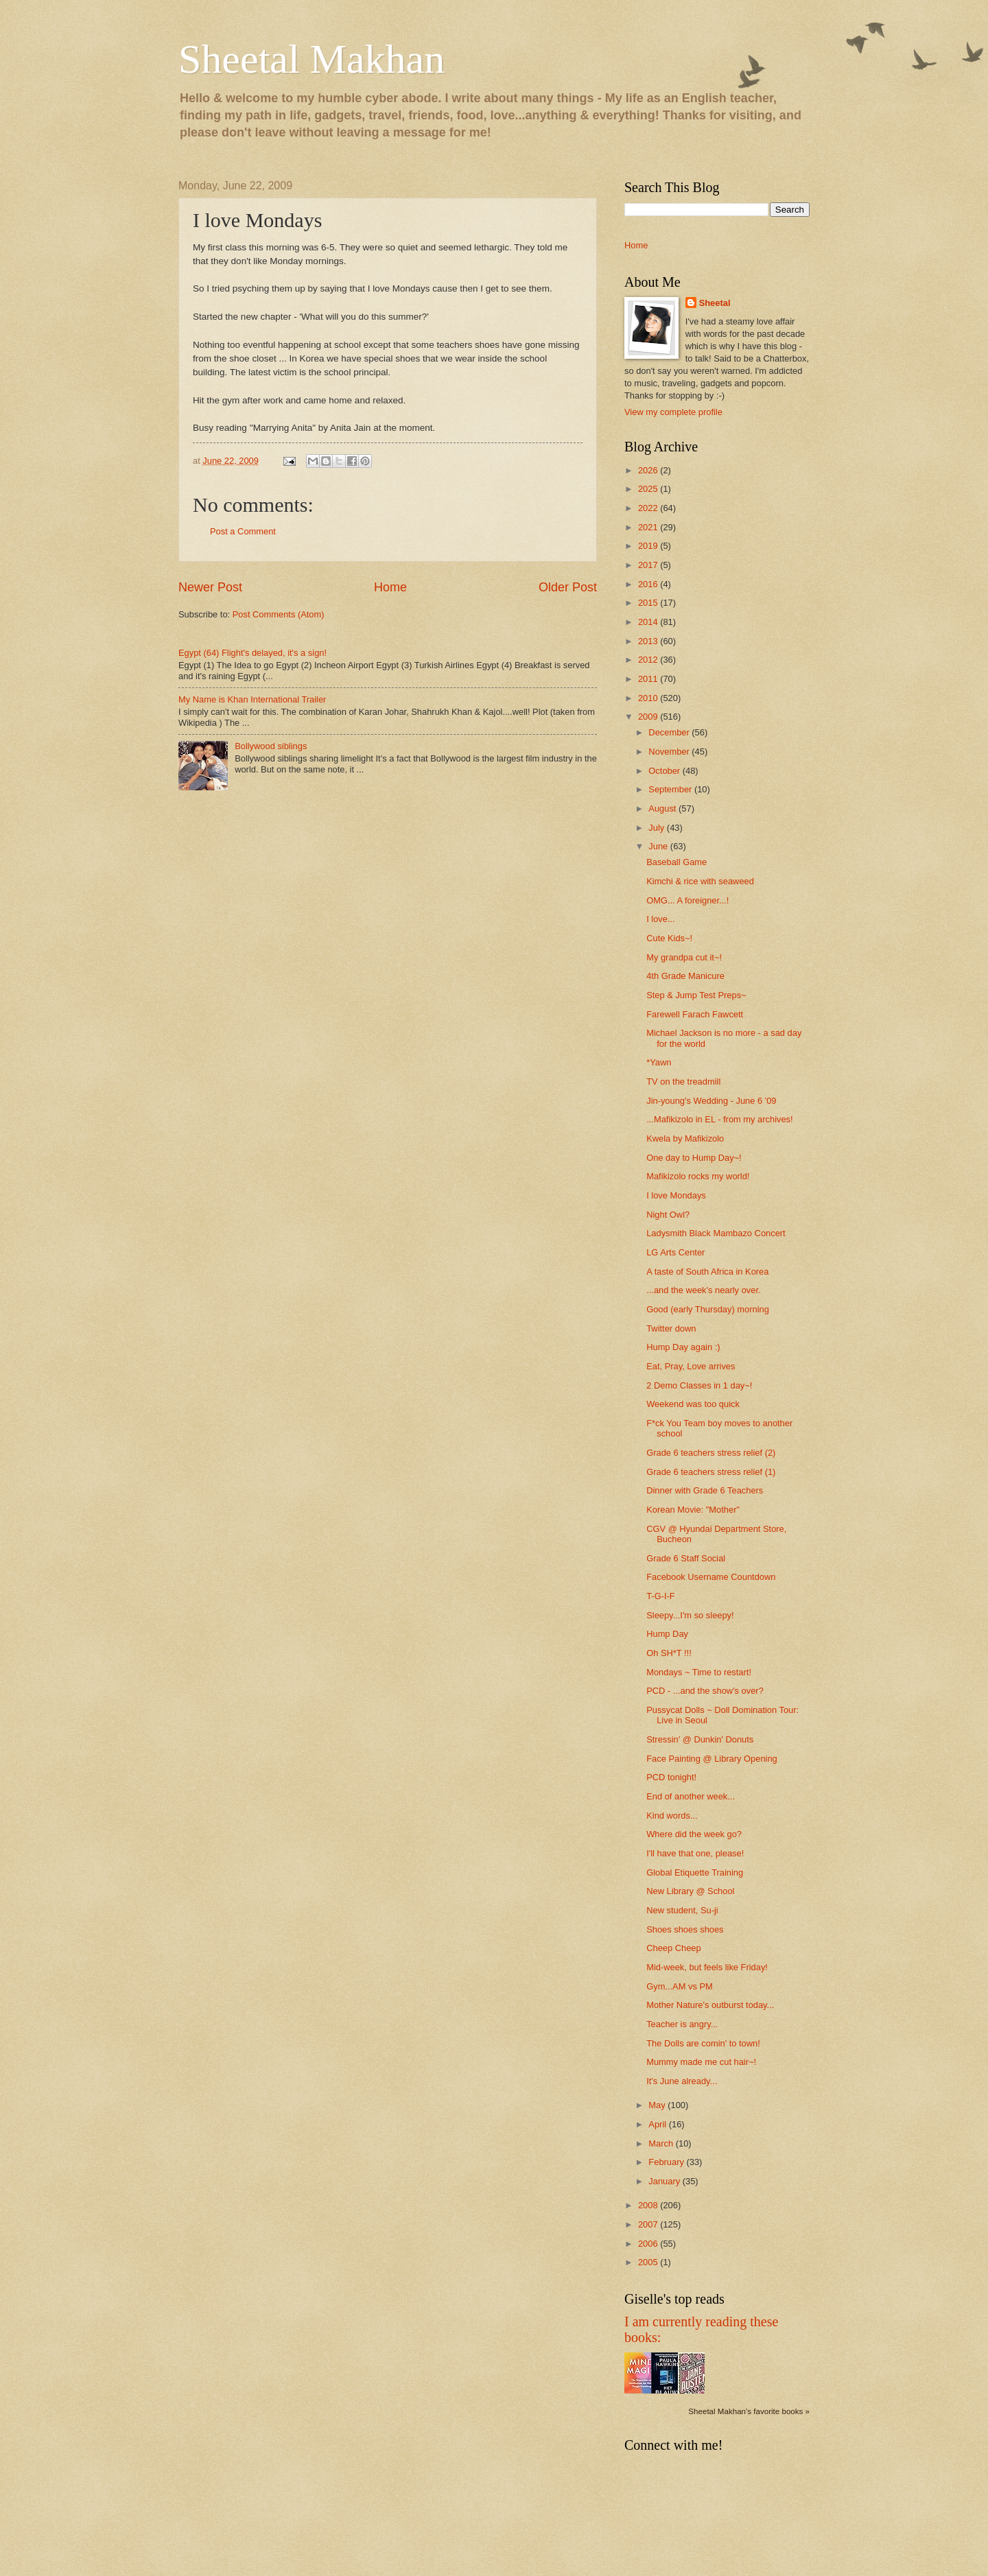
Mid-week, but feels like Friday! (707, 1967)
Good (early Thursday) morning (707, 1309)
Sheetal (715, 303)
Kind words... (671, 1815)
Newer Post (210, 587)
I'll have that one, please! (695, 1853)
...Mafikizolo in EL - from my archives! (719, 1119)
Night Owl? (668, 1214)
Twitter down (671, 1328)
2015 (649, 603)
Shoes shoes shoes (684, 1929)
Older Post (568, 587)
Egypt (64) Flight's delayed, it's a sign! (252, 653)
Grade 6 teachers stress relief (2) (710, 1452)
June (659, 846)
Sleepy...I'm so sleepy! (689, 1615)
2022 (649, 508)
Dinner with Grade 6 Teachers (704, 1490)
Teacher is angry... (682, 2024)
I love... (660, 919)
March (661, 2143)
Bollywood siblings (271, 746)
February (667, 2162)
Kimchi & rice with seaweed (700, 881)
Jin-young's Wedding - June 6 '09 (711, 1101)
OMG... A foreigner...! (687, 900)
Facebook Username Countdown (710, 1577)
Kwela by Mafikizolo (685, 1138)
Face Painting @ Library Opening (711, 1758)
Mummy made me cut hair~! (701, 2062)
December (670, 732)
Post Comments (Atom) (279, 614)
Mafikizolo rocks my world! (697, 1176)
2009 (649, 716)
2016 (649, 584)
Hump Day (667, 1634)
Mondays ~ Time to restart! (698, 1672)
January (665, 2181)
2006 (649, 2243)
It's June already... (681, 2081)
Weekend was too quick (693, 1404)
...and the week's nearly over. (703, 1290)
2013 (649, 641)
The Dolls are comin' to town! (703, 2043)
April (658, 2124)
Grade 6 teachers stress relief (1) (710, 1472)
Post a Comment (243, 531)
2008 (649, 2205)
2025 (649, 489)
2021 (649, 527)
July (657, 828)
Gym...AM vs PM (679, 1986)
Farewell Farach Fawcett (694, 1014)
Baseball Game (676, 862)
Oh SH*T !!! (669, 1653)
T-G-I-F (660, 1596)
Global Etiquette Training (694, 1872)
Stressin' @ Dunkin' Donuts (699, 1739)
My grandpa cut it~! (684, 957)
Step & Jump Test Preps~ (696, 995)
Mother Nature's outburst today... (710, 2005)
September (671, 789)
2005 (649, 2262)
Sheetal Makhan (311, 59)
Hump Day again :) (683, 1347)
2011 (649, 679)
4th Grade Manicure (685, 976)
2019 (649, 546)
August (663, 808)
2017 (649, 565)
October (665, 771)
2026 (649, 470)
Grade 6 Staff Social (685, 1558)
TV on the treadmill (683, 1081)
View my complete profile (673, 412)
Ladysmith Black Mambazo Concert (716, 1233)
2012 (649, 659)
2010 (649, 698)
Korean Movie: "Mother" (693, 1509)
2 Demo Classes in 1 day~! (699, 1385)
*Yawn (658, 1062)
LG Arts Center (675, 1252)
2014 (649, 622)
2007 (649, 2224)
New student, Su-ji (682, 1910)
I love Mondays (676, 1195)
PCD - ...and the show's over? (705, 1691)
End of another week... (690, 1796)
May (658, 2105)
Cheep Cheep (673, 1948)
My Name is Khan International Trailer (252, 699)
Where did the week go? (694, 1834)
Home (390, 587)
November (670, 751)
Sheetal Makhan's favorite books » (749, 2411)
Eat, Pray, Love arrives (690, 1366)
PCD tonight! (671, 1777)
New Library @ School (690, 1891)
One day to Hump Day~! (693, 1158)
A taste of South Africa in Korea (707, 1271)
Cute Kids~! (669, 938)
